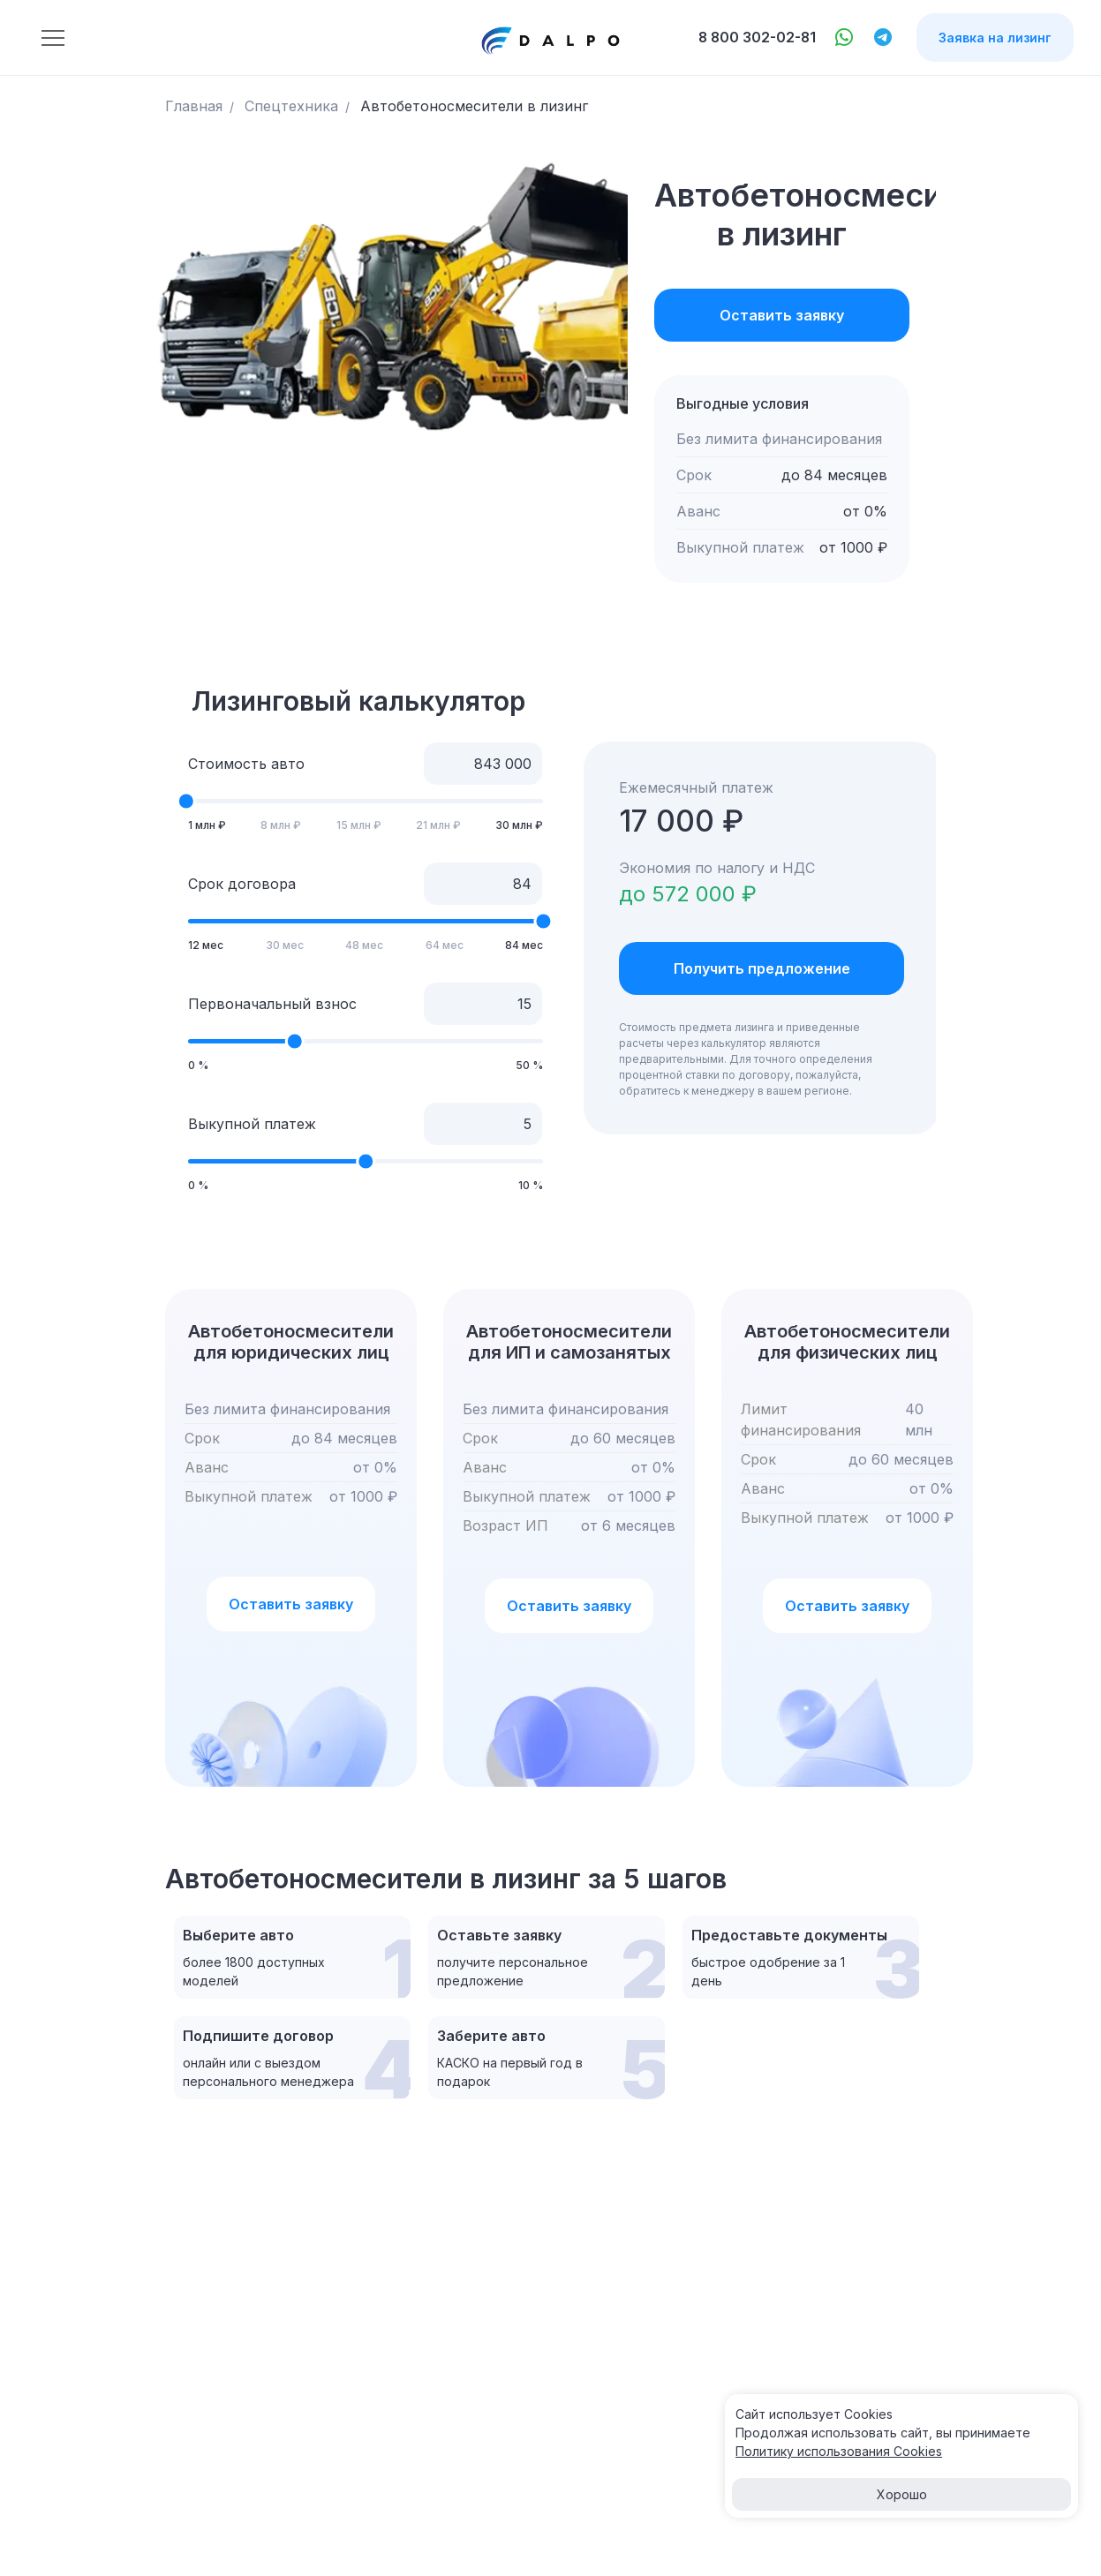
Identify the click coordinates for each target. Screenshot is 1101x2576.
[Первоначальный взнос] (483, 1003)
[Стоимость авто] (483, 763)
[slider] (186, 800)
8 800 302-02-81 (756, 38)
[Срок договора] (483, 883)
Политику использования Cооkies (838, 2451)
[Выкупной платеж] (483, 1123)
